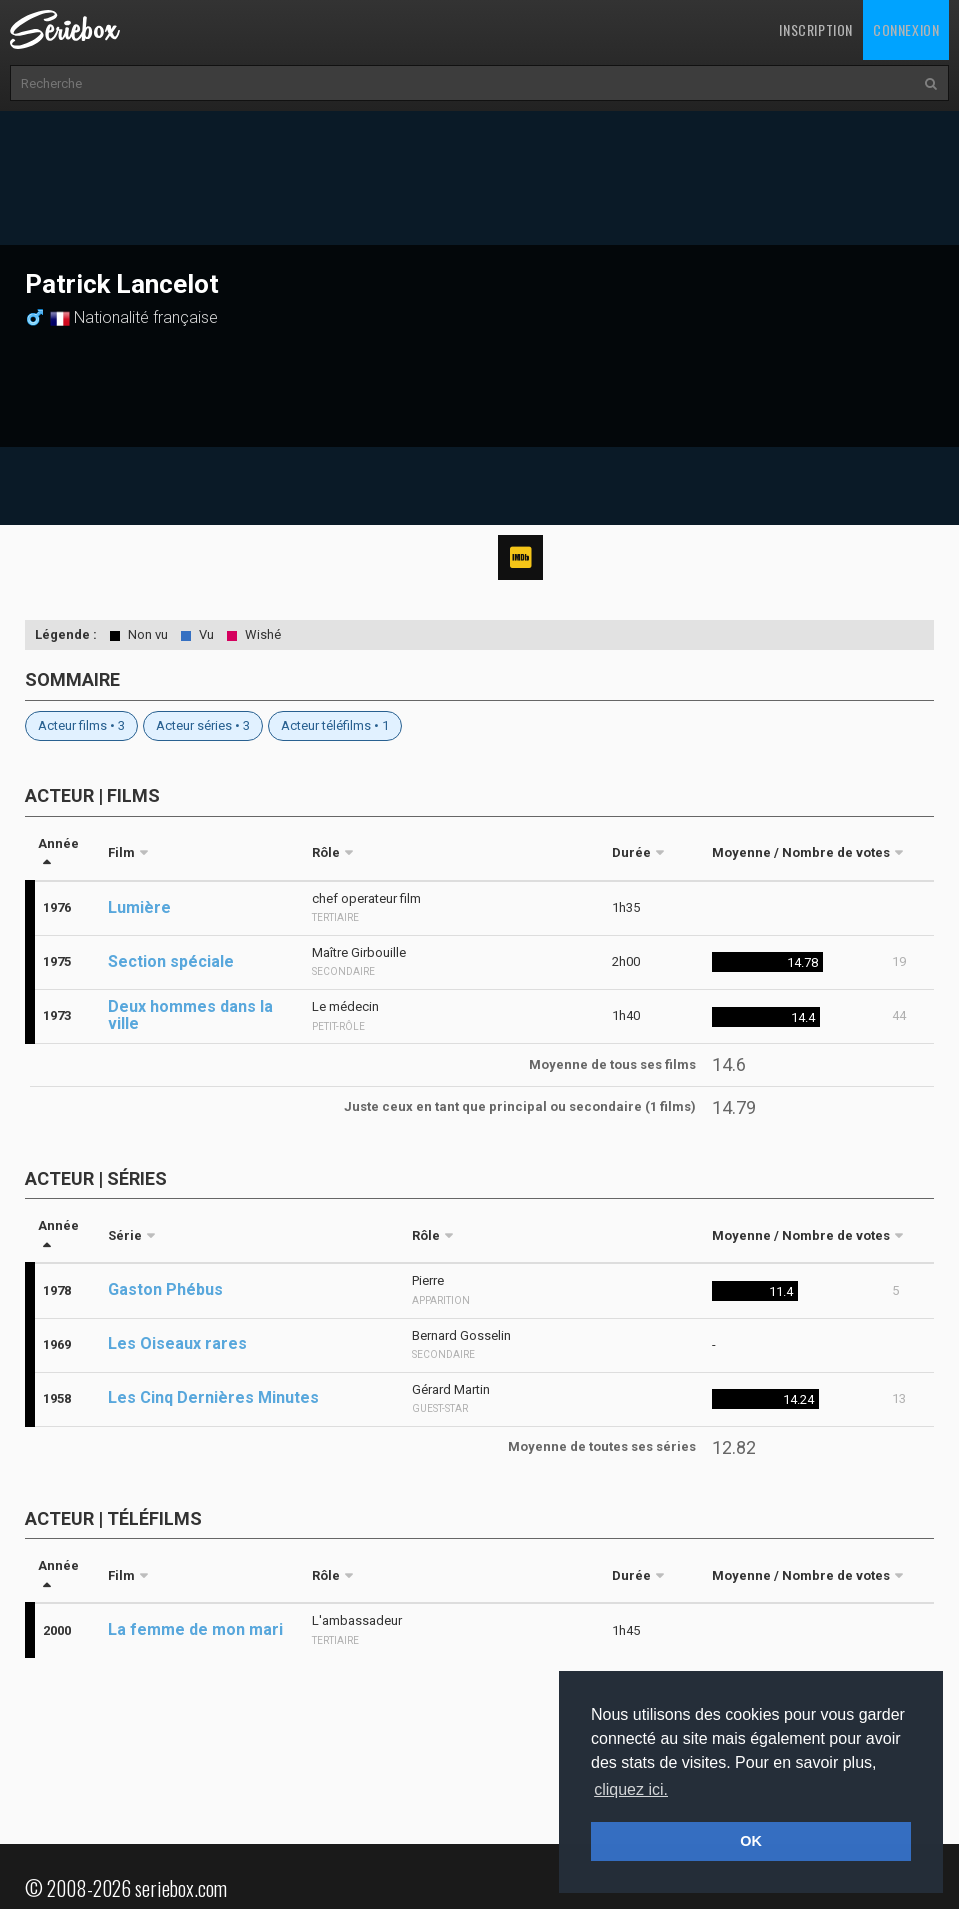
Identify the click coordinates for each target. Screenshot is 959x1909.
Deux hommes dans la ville (190, 1015)
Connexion (906, 29)
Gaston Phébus (165, 1289)
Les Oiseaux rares (177, 1343)
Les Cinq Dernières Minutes (213, 1397)
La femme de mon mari (195, 1629)
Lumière (139, 907)
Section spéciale (171, 961)
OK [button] (751, 1841)
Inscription (816, 29)
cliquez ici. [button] (631, 1789)
